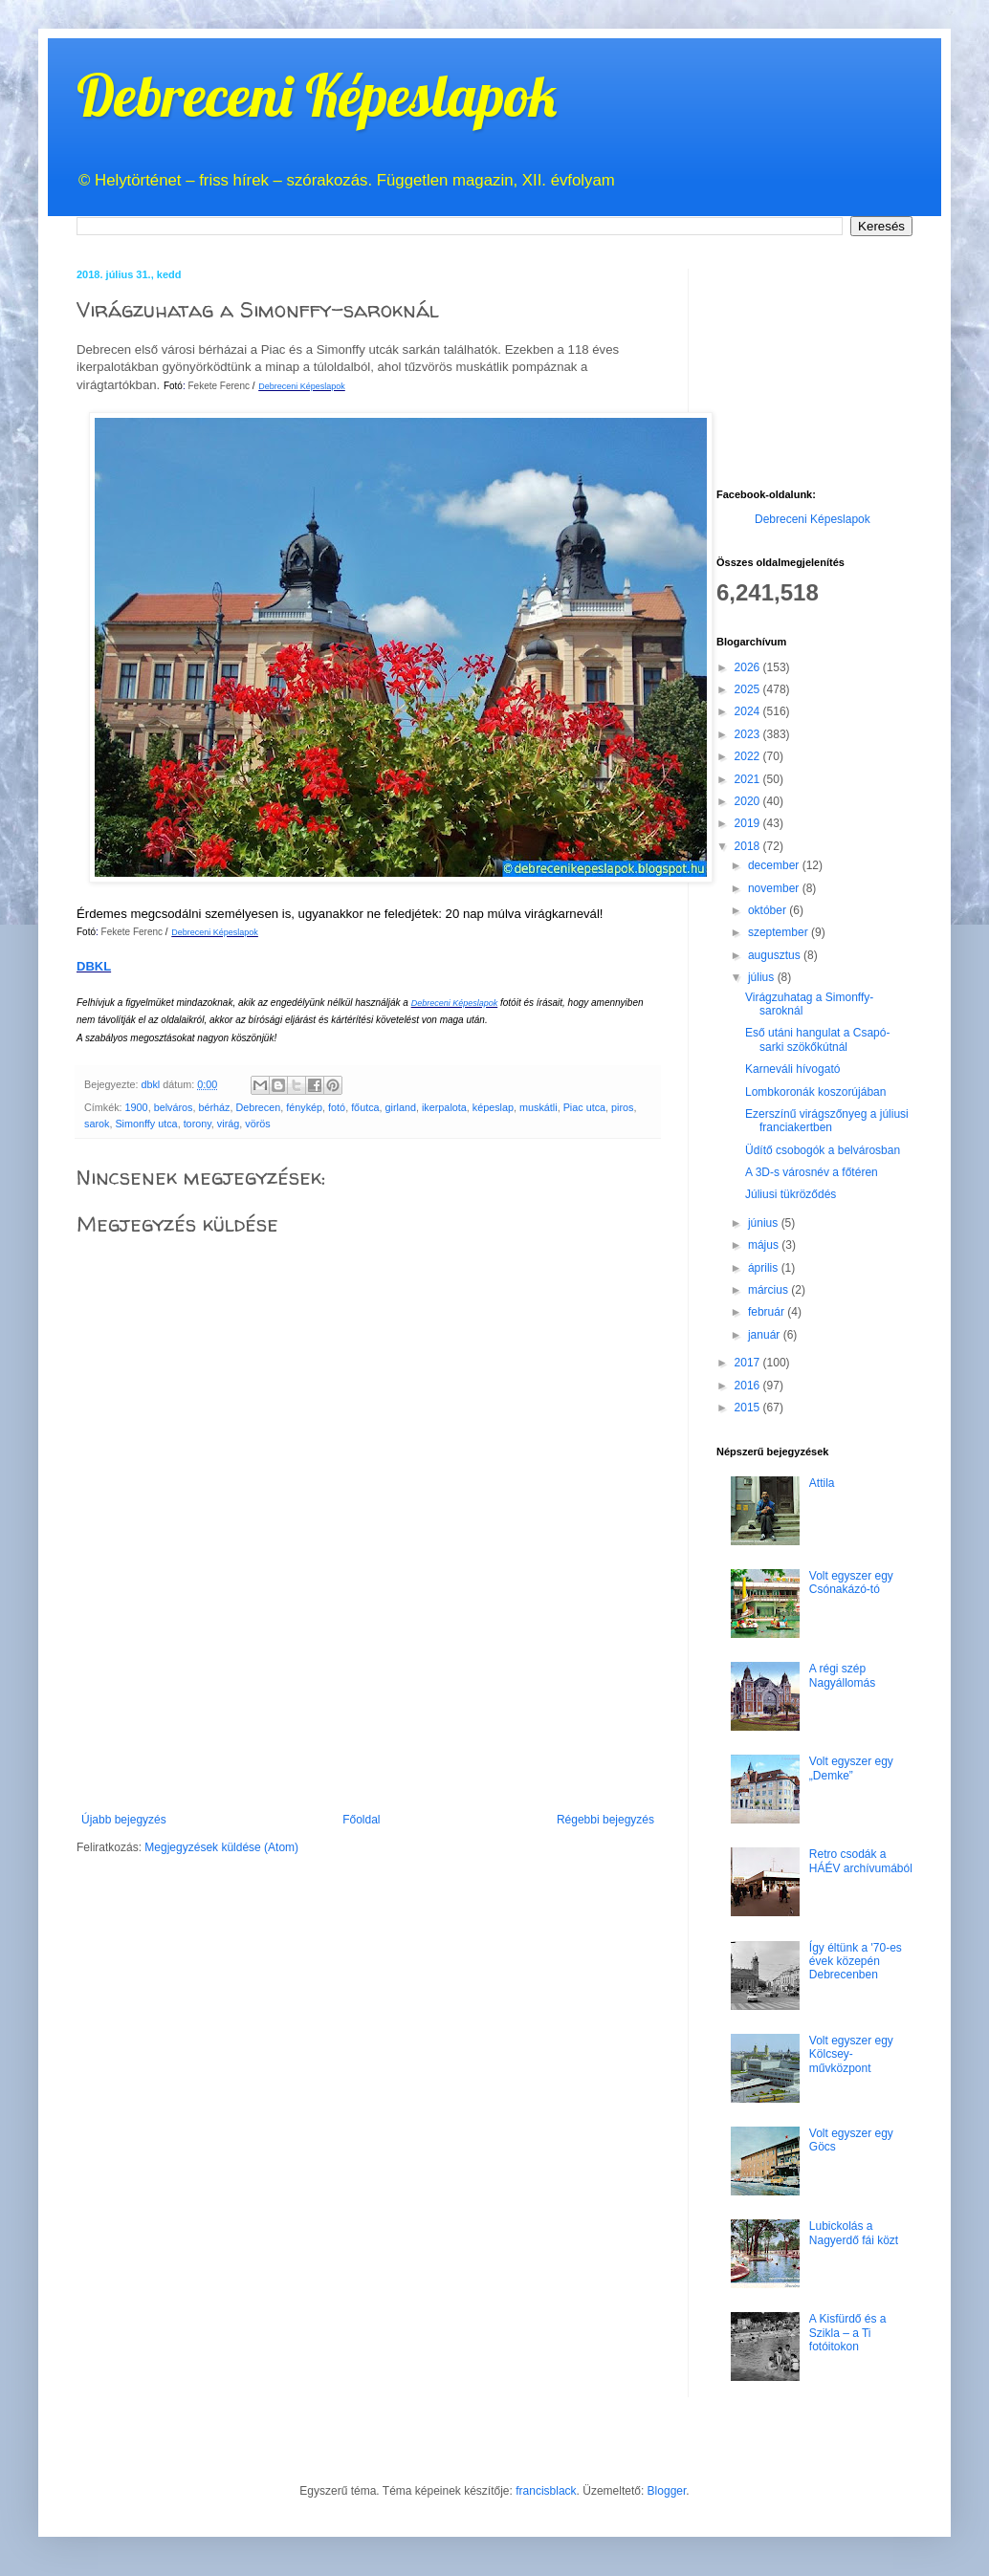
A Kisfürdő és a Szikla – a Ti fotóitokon (848, 2332)
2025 (749, 689)
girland (400, 1107)
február (767, 1312)
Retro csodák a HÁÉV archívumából (860, 1860)
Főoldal (361, 1819)
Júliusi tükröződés (790, 1194)
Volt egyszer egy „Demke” (851, 1768)
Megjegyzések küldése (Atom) (221, 1847)
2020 (749, 801)
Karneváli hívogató (792, 1069)
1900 (136, 1107)
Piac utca (584, 1107)
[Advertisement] (368, 1729)
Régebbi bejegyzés (605, 1819)
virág (228, 1123)
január (765, 1335)
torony (197, 1123)
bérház (214, 1107)
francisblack (546, 2491)
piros (622, 1107)
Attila (822, 1483)
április (764, 1268)
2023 (749, 734)
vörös (257, 1123)
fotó (336, 1107)
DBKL (94, 966)
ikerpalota (444, 1107)
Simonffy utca (146, 1123)
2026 (749, 667)
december (775, 865)
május (764, 1245)
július (763, 977)
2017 (749, 1362)
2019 (749, 823)
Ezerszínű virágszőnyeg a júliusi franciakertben (827, 1120)
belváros (173, 1107)
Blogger (667, 2491)
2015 (749, 1407)
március (769, 1290)
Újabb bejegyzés (123, 1819)
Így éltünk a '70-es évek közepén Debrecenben (855, 1961)
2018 (749, 846)
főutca (365, 1107)
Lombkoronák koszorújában (815, 1092)
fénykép (304, 1107)
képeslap (493, 1107)
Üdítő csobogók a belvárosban (822, 1150)
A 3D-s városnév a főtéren (811, 1172)
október (768, 910)
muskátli (538, 1107)
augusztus (775, 955)
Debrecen (257, 1107)
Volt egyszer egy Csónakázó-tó (851, 1582)
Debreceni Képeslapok (317, 95)
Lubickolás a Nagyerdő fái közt (853, 2232)
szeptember (779, 932)
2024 (749, 711)
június (764, 1223)
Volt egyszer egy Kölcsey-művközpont (851, 2054)
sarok (96, 1123)
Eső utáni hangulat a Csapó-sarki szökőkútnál (817, 1039)
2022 (749, 756)
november (775, 888)
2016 (749, 1385)
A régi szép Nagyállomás (842, 1675)
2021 (749, 779)
